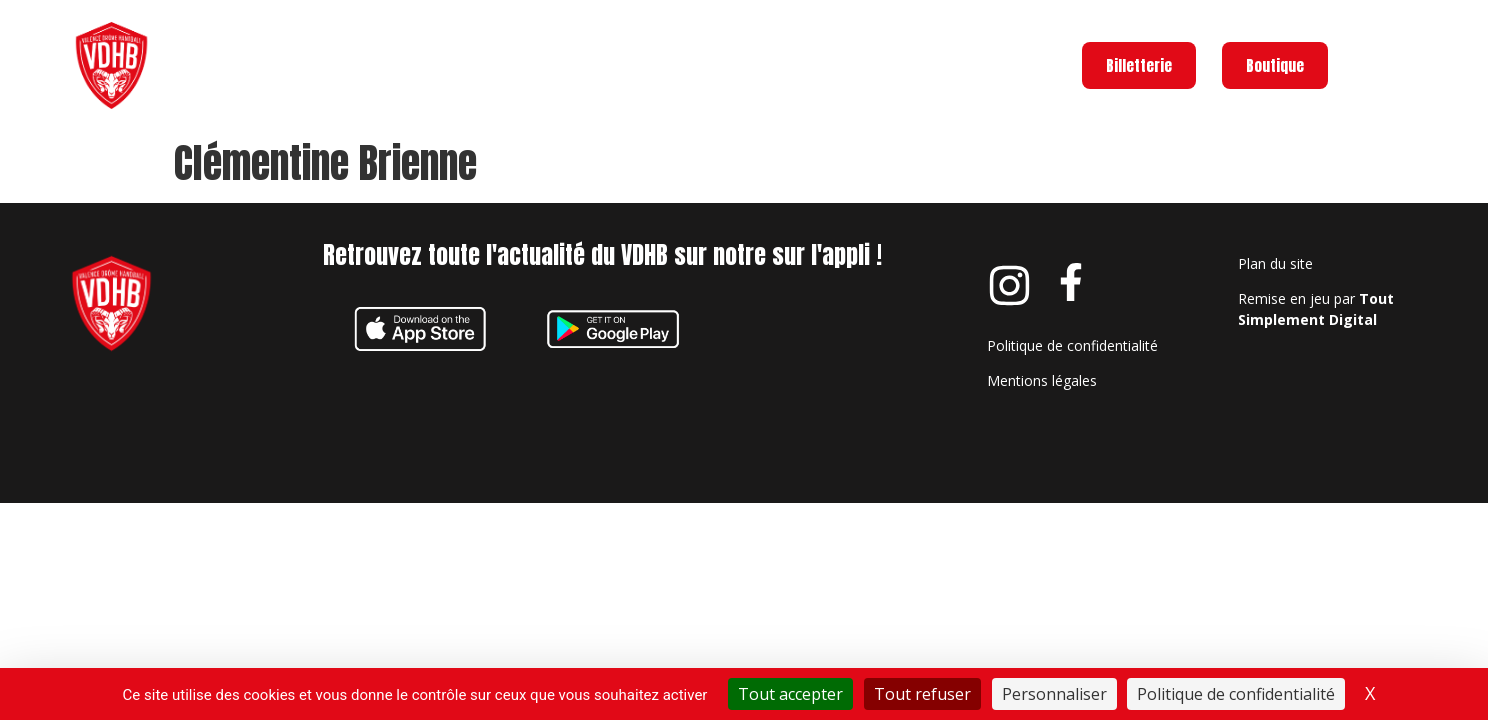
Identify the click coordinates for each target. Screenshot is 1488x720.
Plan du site (1275, 302)
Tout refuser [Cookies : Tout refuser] (922, 694)
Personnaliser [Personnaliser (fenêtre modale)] (1054, 694)
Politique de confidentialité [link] (1236, 694)
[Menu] (1370, 65)
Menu (1432, 61)
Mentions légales (1042, 419)
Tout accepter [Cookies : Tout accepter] (790, 694)
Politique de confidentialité (1072, 384)
